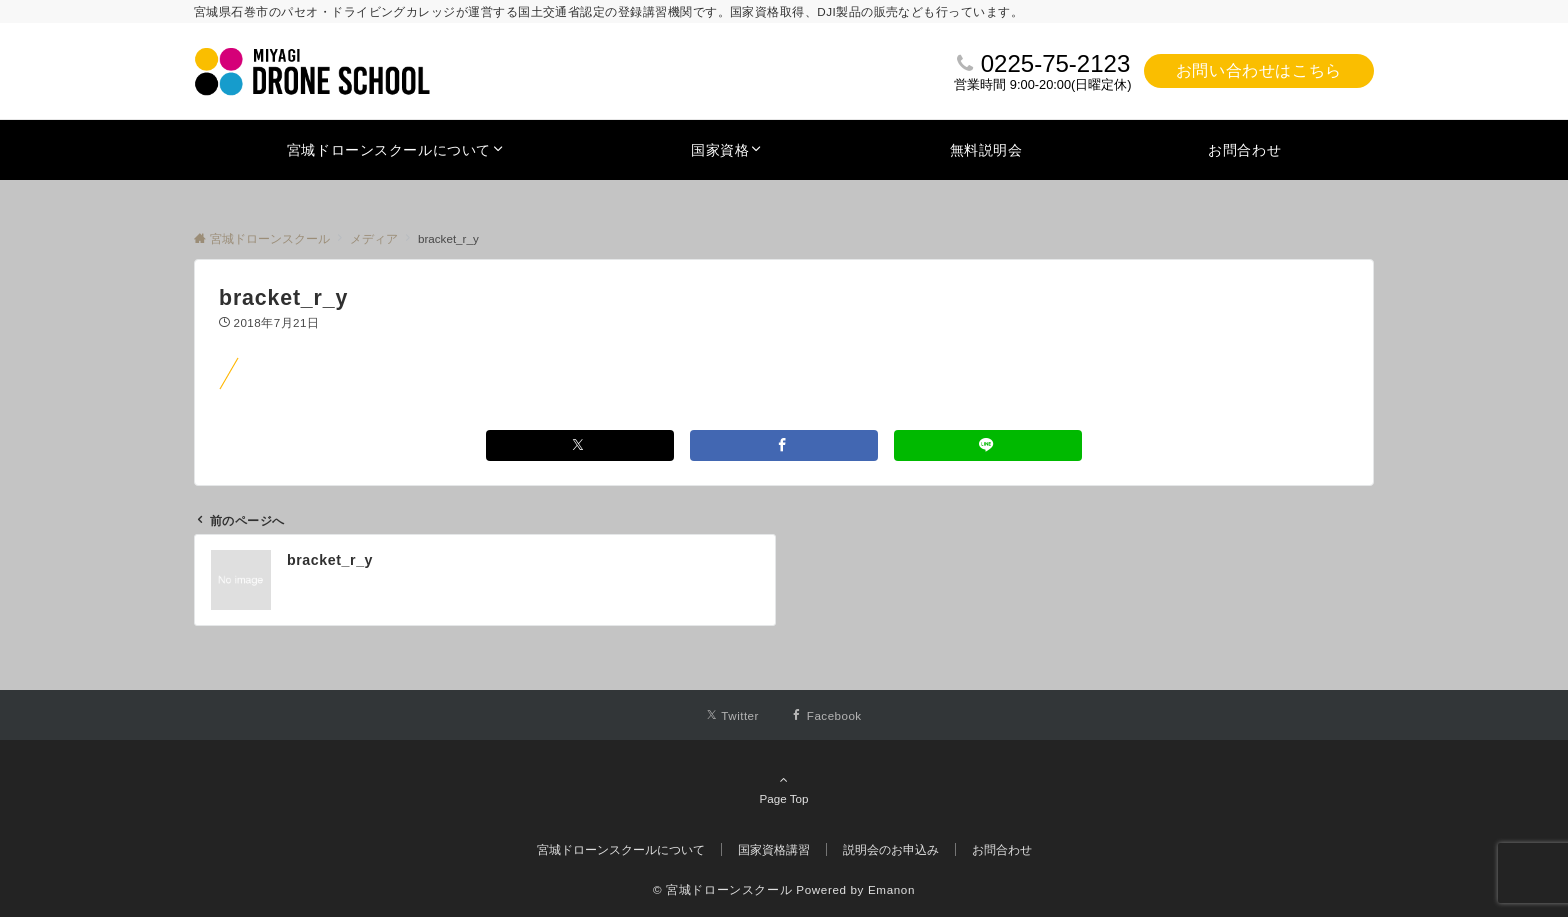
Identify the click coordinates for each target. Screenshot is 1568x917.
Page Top (784, 789)
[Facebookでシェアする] (784, 445)
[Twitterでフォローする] (732, 715)
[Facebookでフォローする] (826, 715)
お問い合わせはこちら (1259, 70)
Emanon (891, 889)
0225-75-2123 (1055, 63)
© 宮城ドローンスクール (722, 889)
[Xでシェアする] (580, 445)
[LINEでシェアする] (988, 445)
